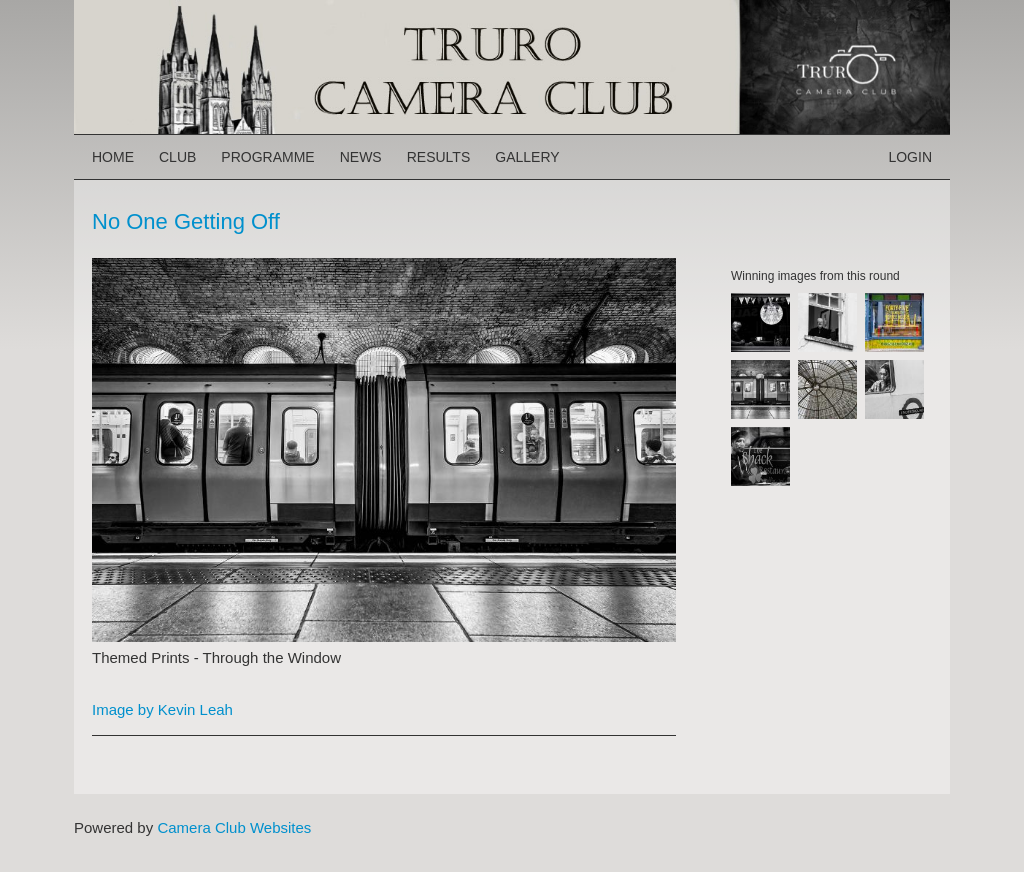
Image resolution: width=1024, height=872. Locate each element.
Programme (267, 157)
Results (439, 157)
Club (177, 157)
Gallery (527, 157)
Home (113, 157)
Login (910, 157)
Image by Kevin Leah (162, 709)
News (361, 157)
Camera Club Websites (234, 827)
